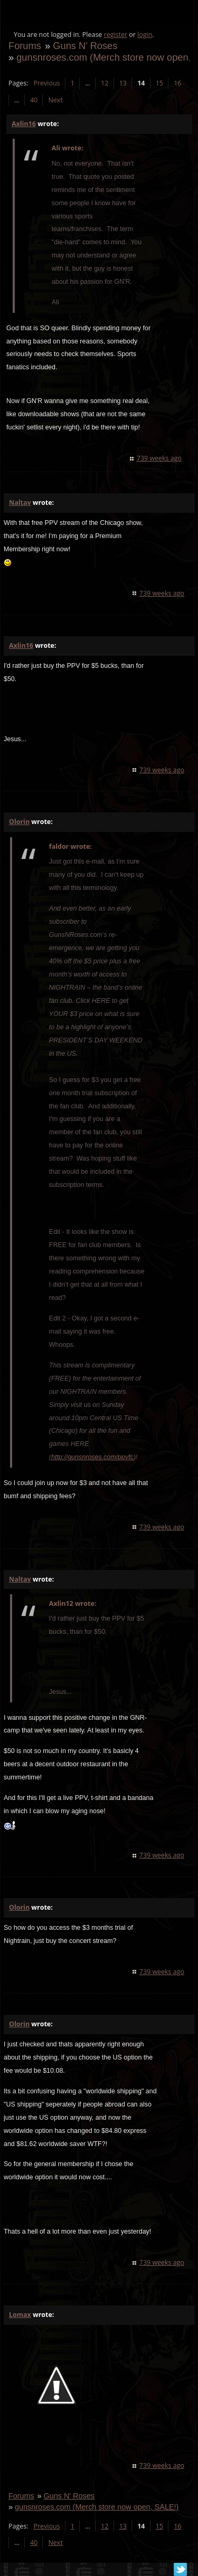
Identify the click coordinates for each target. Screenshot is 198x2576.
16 (177, 83)
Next (55, 99)
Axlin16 (24, 123)
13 (123, 83)
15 (159, 83)
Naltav (20, 502)
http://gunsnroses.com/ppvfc (92, 1457)
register (116, 34)
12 (104, 83)
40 (33, 99)
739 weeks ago (159, 458)
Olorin (19, 821)
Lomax (20, 2314)
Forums (24, 45)
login (144, 34)
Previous (46, 83)
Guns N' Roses (85, 45)
